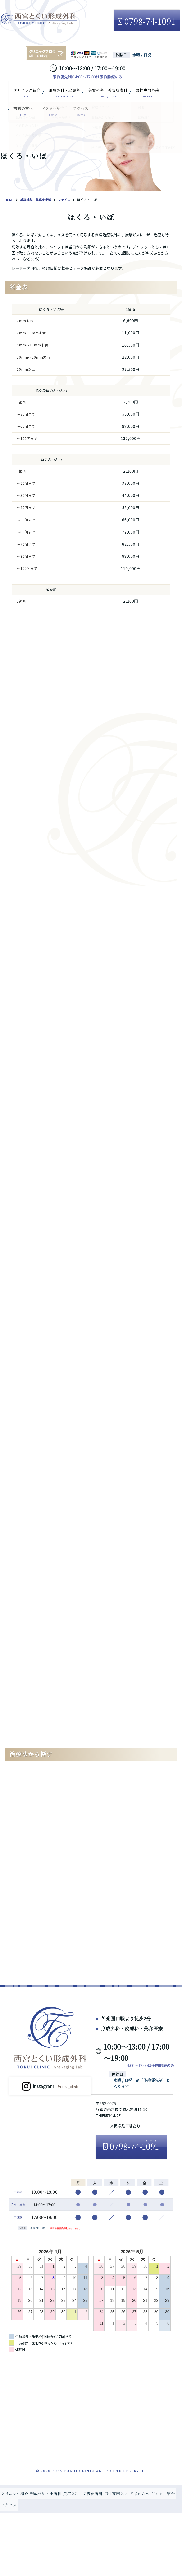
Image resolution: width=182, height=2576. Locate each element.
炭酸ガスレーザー (140, 233)
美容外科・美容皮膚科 (97, 91)
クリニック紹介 (17, 91)
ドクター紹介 (15, 107)
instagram (55, 2150)
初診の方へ (165, 91)
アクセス (42, 107)
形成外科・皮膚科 (54, 91)
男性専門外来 (136, 91)
